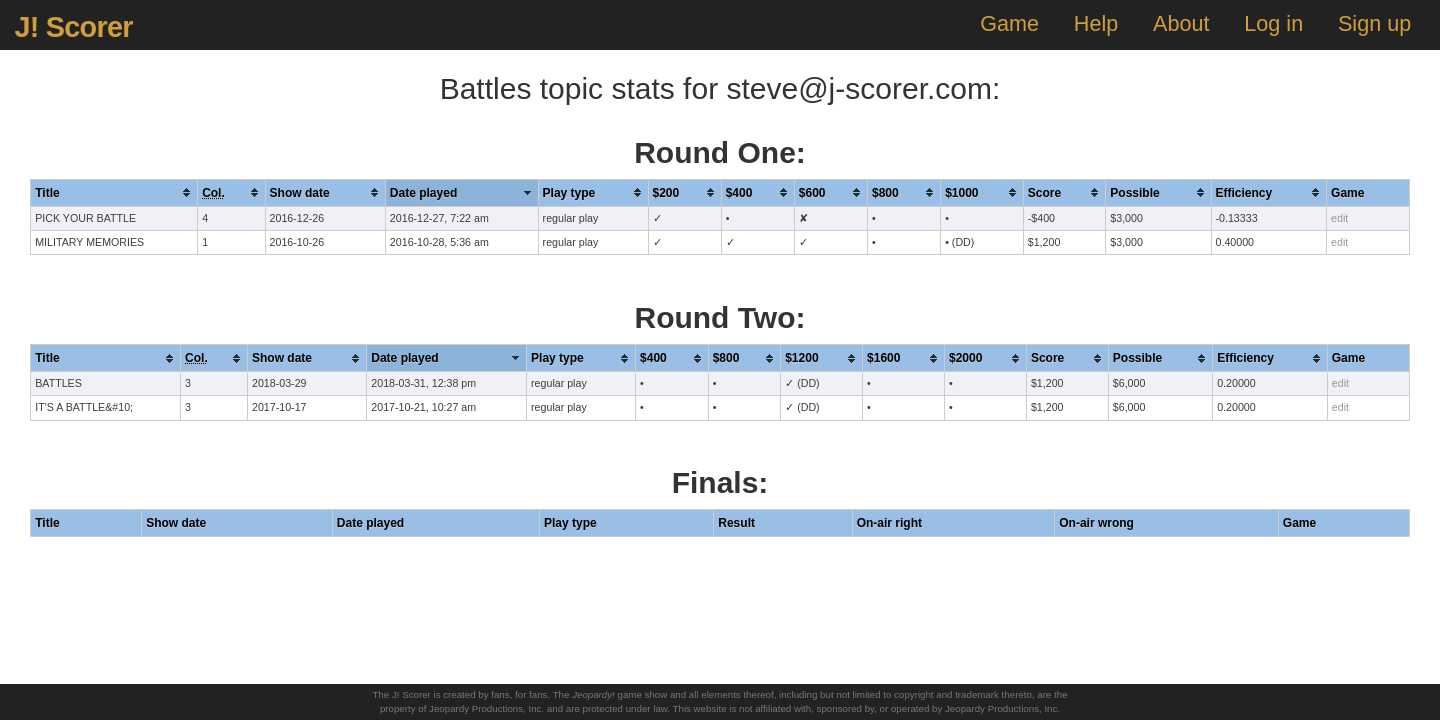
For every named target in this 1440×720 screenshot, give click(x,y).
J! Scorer (73, 27)
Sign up (1374, 23)
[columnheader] (114, 192)
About (1181, 23)
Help (1096, 23)
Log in (1273, 23)
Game (1009, 23)
